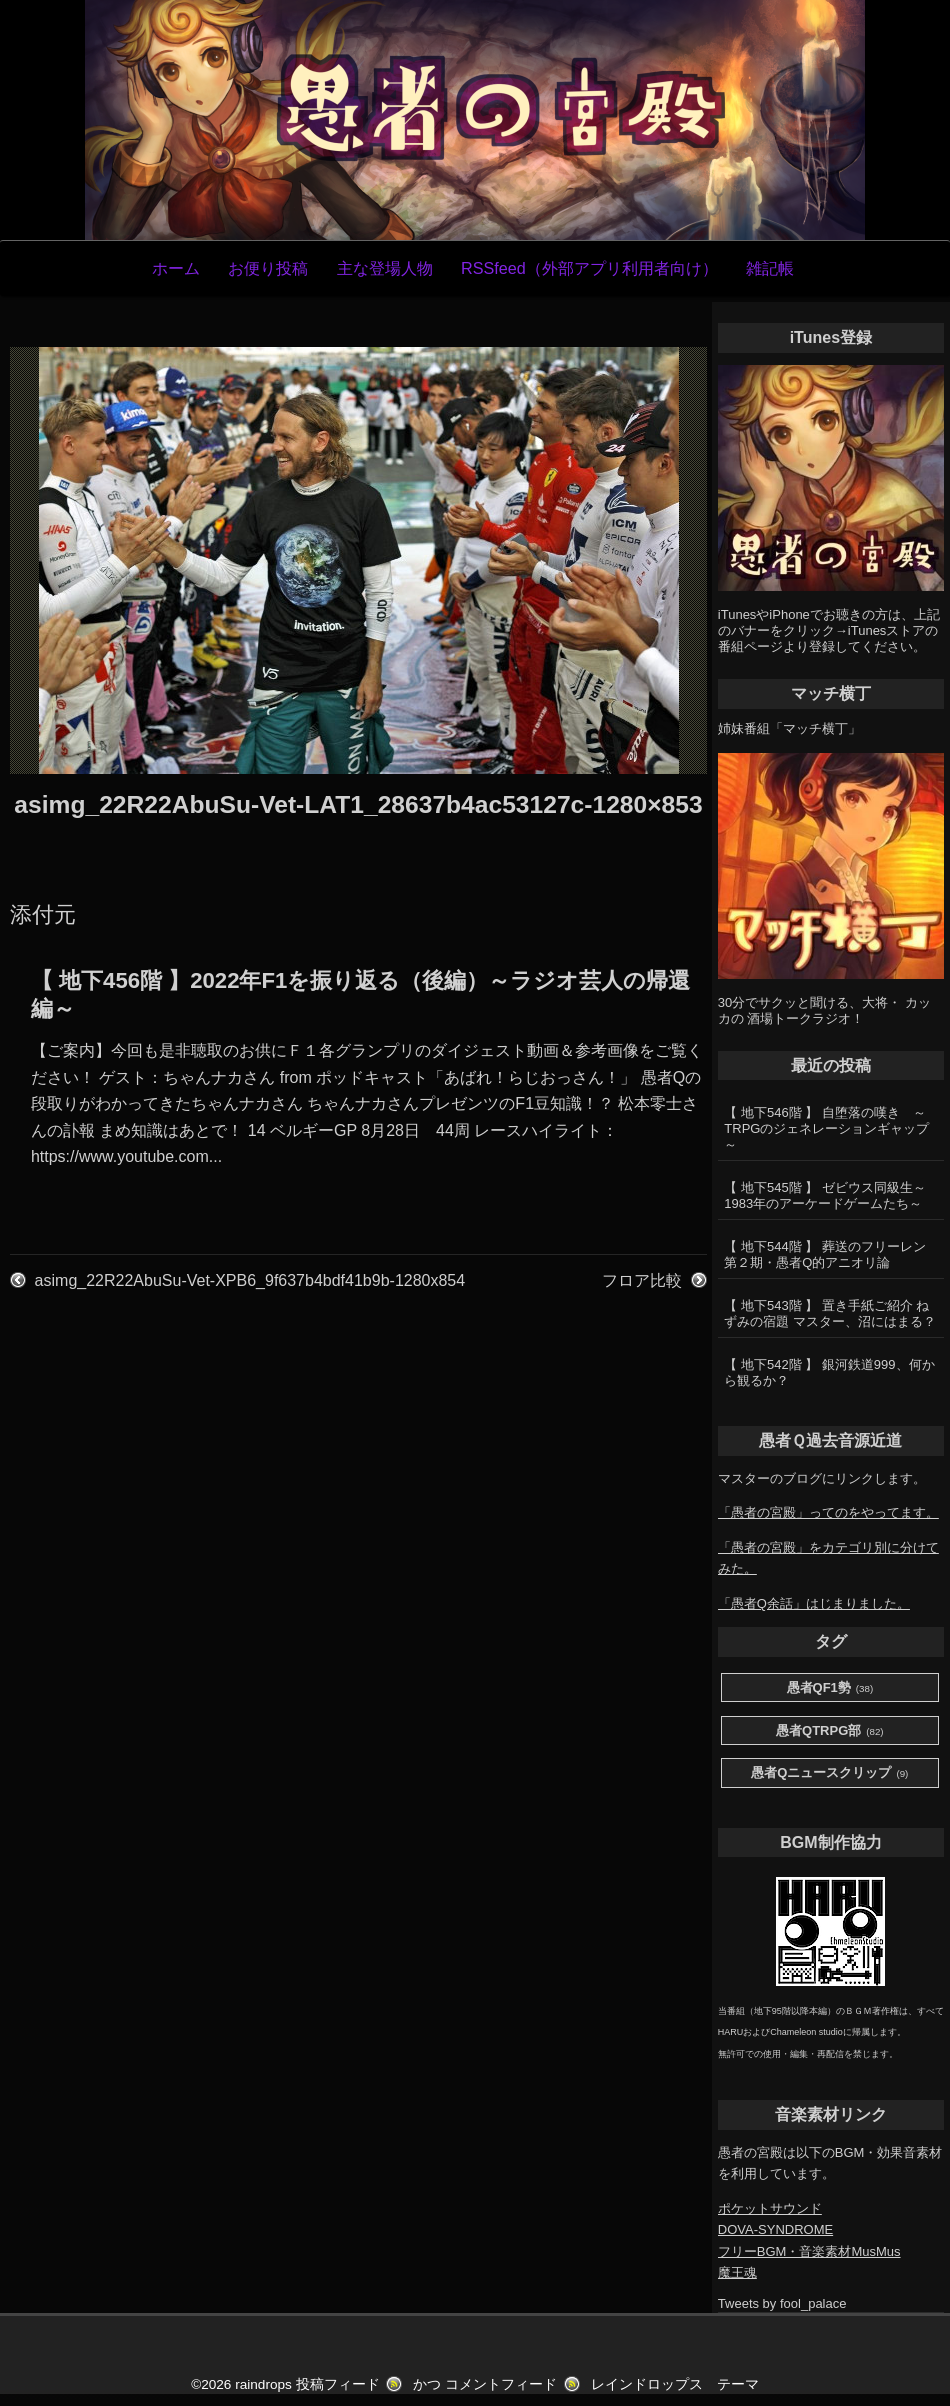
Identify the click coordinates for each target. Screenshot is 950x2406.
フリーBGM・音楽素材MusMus (809, 2251)
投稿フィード (338, 2384)
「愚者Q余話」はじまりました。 (814, 1603)
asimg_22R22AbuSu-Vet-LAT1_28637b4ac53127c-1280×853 (358, 804)
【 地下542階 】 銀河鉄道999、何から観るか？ (829, 1372)
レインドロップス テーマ (675, 2384)
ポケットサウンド (770, 2208)
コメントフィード (501, 2384)
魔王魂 (737, 2272)
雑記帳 (770, 268)
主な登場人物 (385, 268)
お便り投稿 (268, 268)
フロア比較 (642, 1280)
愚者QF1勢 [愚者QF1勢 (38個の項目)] (830, 1688)
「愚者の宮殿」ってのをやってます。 (828, 1512)
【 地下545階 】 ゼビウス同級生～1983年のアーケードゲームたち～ (825, 1195)
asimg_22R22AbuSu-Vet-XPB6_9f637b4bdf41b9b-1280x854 (250, 1280)
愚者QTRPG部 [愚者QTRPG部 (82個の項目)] (830, 1731)
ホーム (176, 268)
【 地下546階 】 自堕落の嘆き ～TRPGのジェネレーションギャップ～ (826, 1128)
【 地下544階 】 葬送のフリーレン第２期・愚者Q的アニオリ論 (825, 1254)
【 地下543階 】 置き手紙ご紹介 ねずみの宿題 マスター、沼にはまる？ (830, 1313)
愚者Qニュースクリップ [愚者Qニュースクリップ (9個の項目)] (829, 1773)
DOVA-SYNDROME (775, 2229)
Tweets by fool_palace (782, 2303)
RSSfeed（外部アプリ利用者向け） (589, 268)
